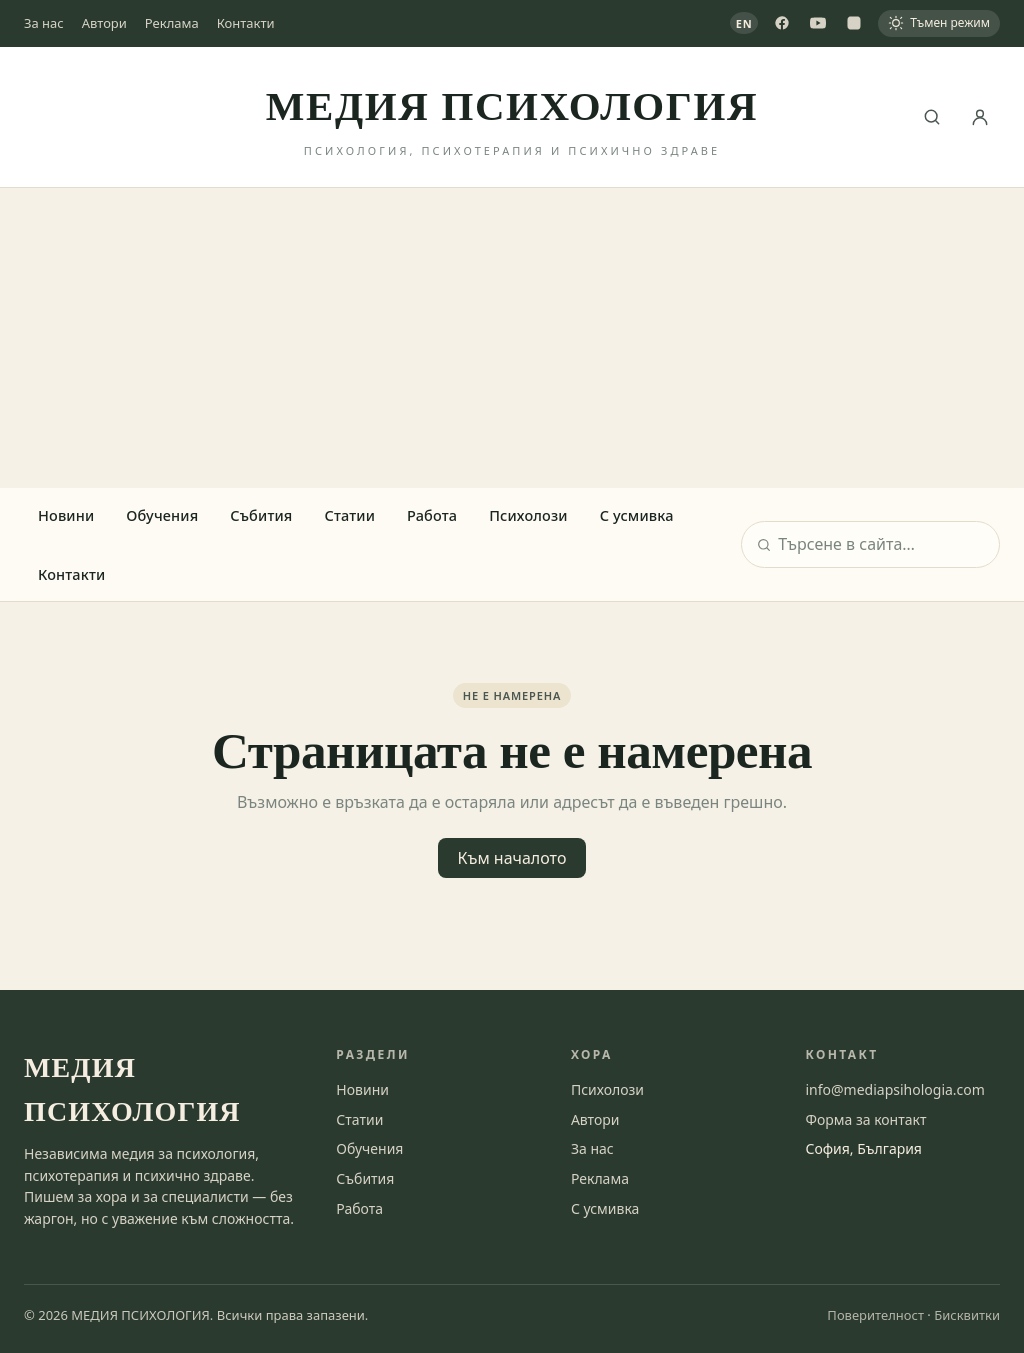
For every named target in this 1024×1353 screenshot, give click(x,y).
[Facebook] (782, 23)
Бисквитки (967, 1315)
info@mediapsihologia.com (894, 1089)
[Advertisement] (512, 338)
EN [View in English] (744, 23)
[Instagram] (854, 23)
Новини (66, 515)
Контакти (246, 23)
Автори (104, 23)
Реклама (172, 23)
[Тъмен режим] (939, 23)
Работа (432, 515)
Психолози (528, 515)
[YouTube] (818, 23)
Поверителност (875, 1315)
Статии (349, 515)
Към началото (512, 858)
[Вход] (980, 117)
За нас (44, 23)
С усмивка (637, 515)
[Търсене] (932, 117)
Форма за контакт (865, 1119)
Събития (261, 515)
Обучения (162, 515)
